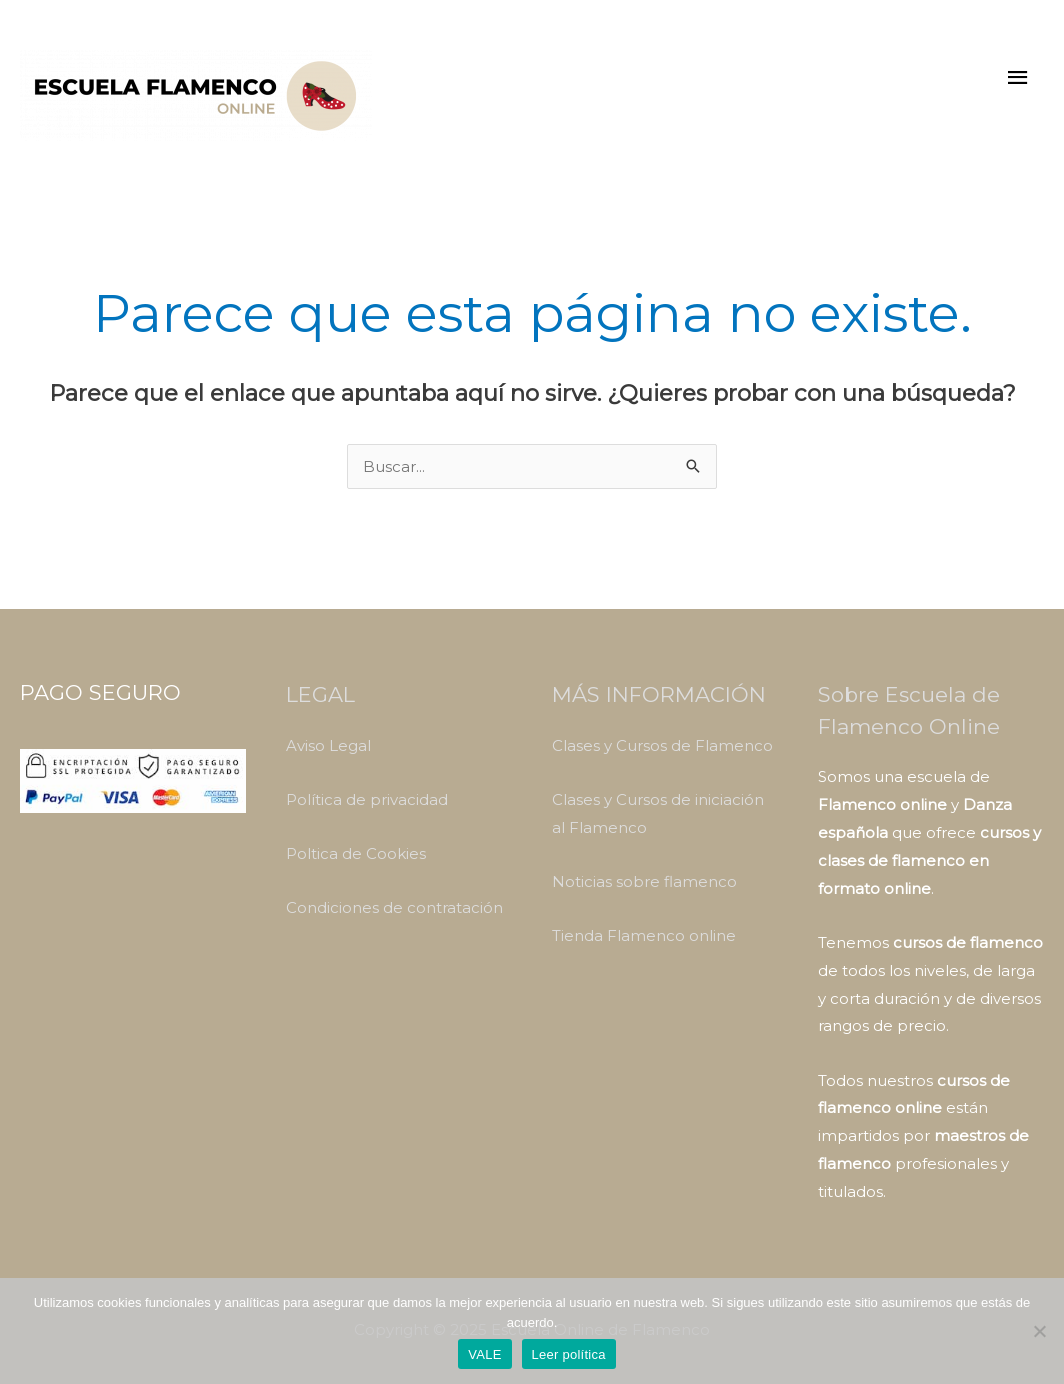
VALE (484, 1354)
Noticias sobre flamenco (644, 881)
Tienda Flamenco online (644, 935)
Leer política (569, 1354)
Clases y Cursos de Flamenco (662, 745)
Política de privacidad (367, 799)
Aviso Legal (328, 745)
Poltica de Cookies (356, 853)
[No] (1039, 1331)
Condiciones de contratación (394, 907)
